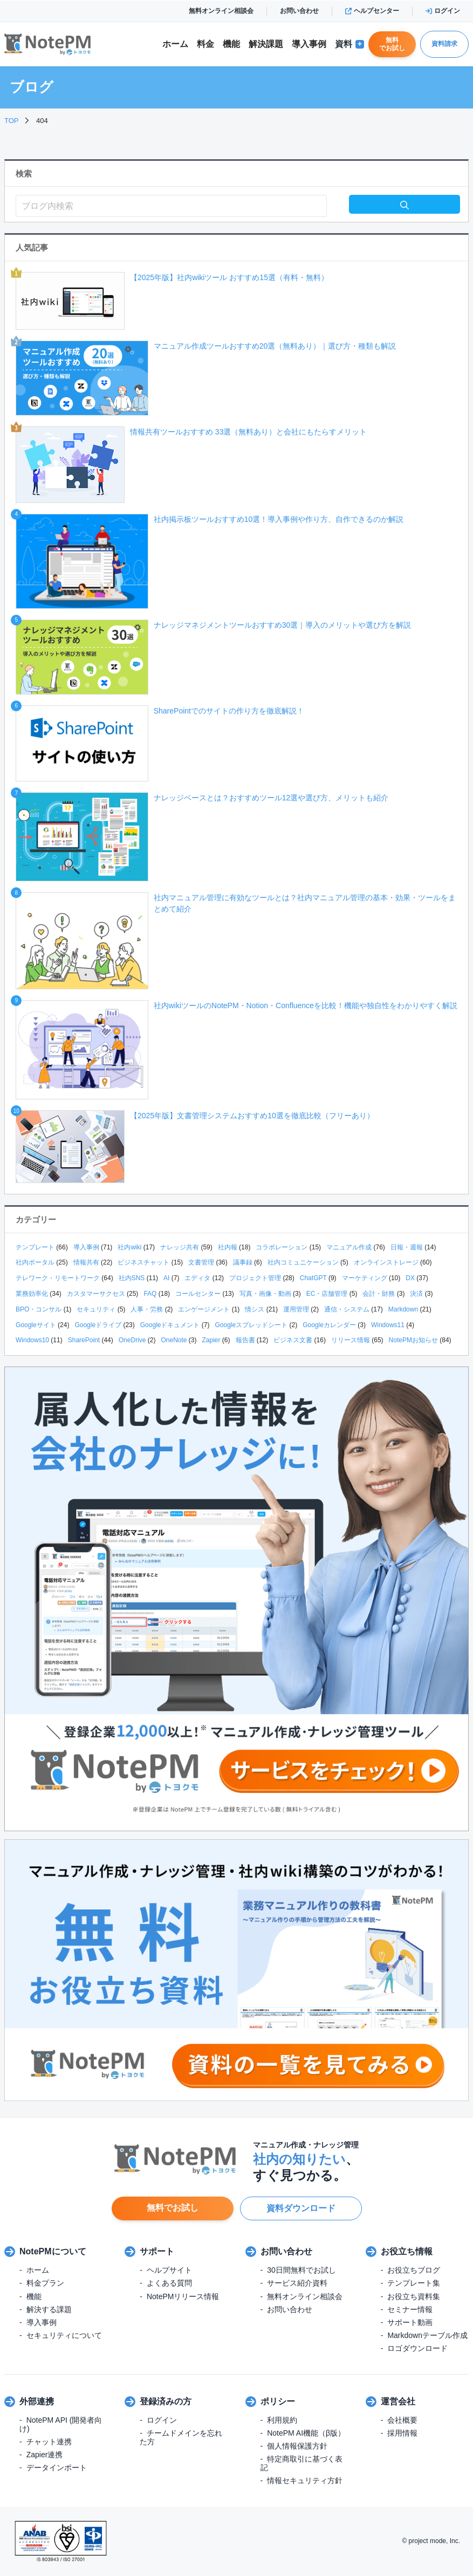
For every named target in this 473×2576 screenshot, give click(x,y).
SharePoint (84, 1340)
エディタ (197, 1278)
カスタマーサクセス (96, 1293)
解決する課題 (49, 2309)
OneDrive (132, 1340)
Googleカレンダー (329, 1325)
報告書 (245, 1340)
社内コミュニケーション (303, 1262)
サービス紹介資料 (297, 2283)
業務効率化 (32, 1293)
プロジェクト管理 (255, 1278)
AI (166, 1278)
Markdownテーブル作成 (427, 2335)
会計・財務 (378, 1293)
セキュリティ (96, 1309)
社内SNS (132, 1278)
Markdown (403, 1309)
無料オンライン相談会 (221, 11)
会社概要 (402, 2420)
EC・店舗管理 (327, 1293)
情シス (254, 1309)
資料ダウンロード (300, 2208)
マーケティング (364, 1278)
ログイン (443, 11)
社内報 (227, 1247)
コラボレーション (281, 1247)
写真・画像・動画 (265, 1293)
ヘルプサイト (169, 2270)
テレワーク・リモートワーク (58, 1278)
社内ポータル (35, 1262)
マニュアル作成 (349, 1247)
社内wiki (129, 1247)
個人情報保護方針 (297, 2446)
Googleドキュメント (170, 1325)
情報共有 (86, 1262)
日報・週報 (406, 1247)
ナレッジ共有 (179, 1247)
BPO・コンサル (38, 1309)
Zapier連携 (44, 2454)
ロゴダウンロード (417, 2348)
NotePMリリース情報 (183, 2296)
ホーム (175, 44)
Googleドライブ (97, 1325)
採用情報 (402, 2433)
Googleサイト (36, 1325)
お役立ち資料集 (413, 2296)
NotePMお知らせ (413, 1340)
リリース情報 (350, 1340)
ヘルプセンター (372, 11)
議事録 (242, 1262)
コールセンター (198, 1293)
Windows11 (388, 1325)
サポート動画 (410, 2322)
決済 (416, 1293)
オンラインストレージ (386, 1262)
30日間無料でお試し (301, 2270)
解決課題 (266, 44)
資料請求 (444, 43)
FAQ (149, 1293)
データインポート (56, 2467)
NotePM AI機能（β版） (306, 2433)
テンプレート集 (413, 2283)
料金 (205, 44)
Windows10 (32, 1340)
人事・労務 (147, 1309)
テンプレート (35, 1247)
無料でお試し (392, 44)
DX (410, 1278)
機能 (231, 44)
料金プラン (45, 2283)
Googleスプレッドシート (251, 1325)
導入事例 (309, 44)
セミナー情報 (410, 2309)
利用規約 (282, 2420)
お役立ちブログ (413, 2270)
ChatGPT (313, 1278)
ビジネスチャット (143, 1262)
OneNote (174, 1340)
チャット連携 (49, 2441)
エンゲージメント (204, 1309)
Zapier (211, 1340)
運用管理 (296, 1309)
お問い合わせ (299, 11)
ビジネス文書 (292, 1340)
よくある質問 (169, 2283)
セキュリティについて (64, 2335)
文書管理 (201, 1262)
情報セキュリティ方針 (304, 2480)
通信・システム (346, 1309)
